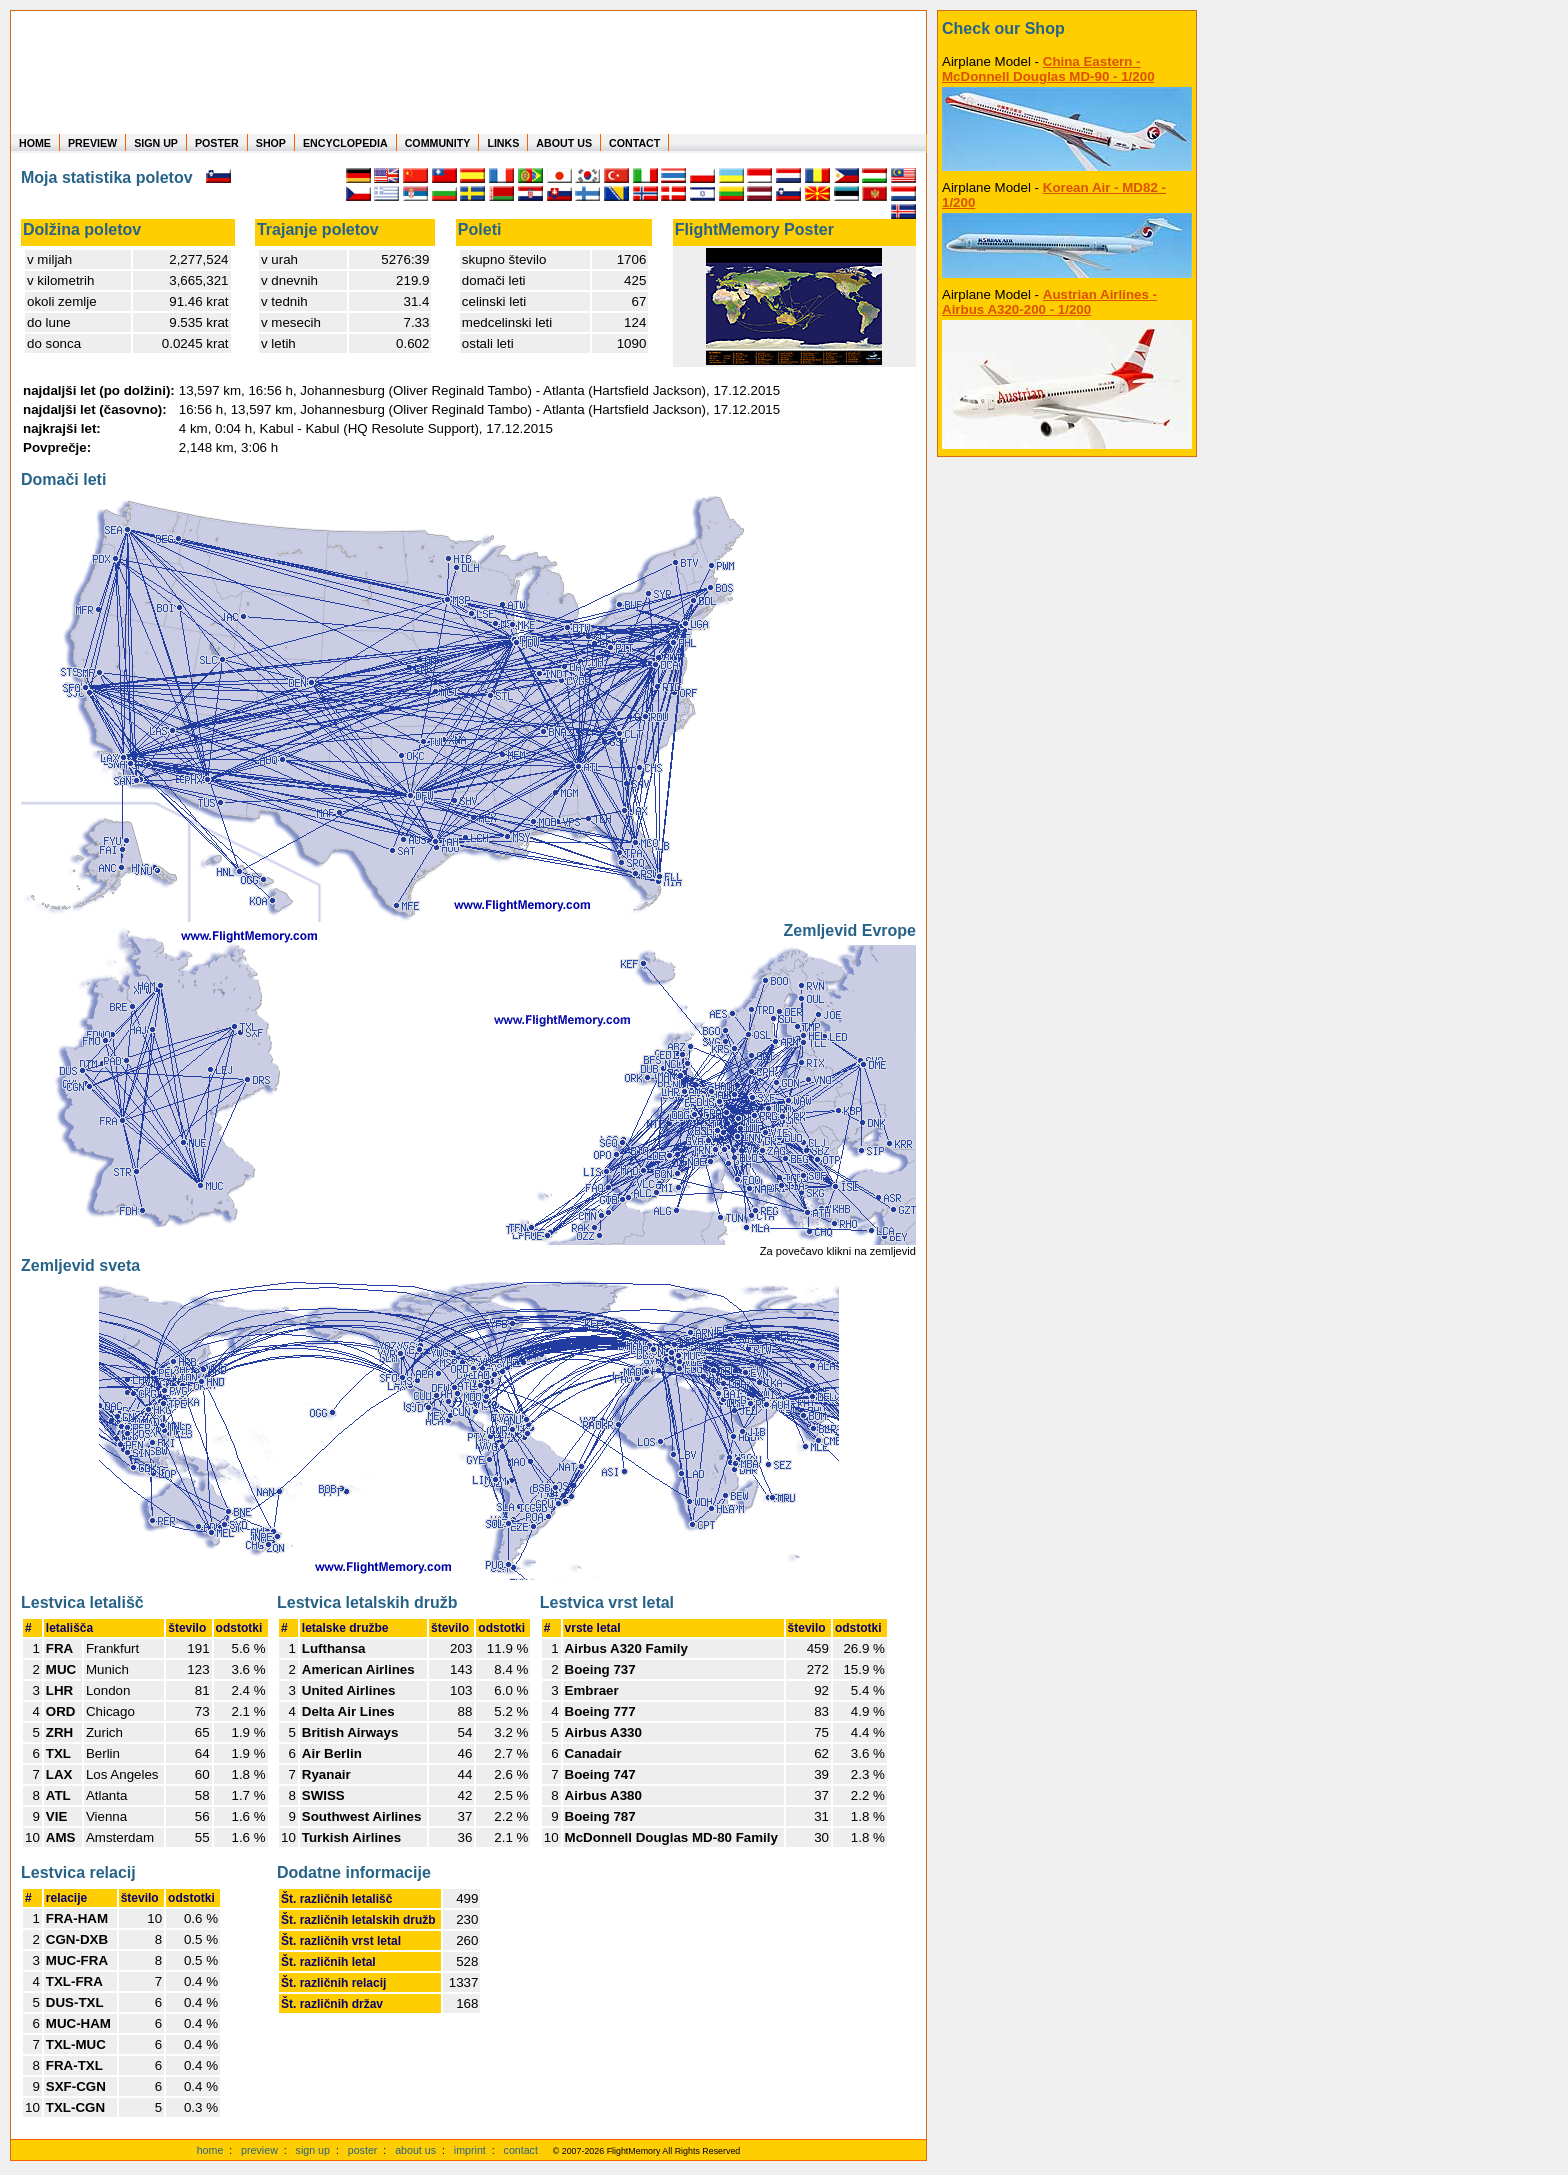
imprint (470, 2150)
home (210, 2150)
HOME (35, 143)
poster (363, 2150)
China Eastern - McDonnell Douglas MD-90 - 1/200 (1048, 69)
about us (415, 2150)
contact (521, 2150)
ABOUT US (564, 143)
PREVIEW (92, 143)
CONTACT (634, 143)
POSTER (217, 143)
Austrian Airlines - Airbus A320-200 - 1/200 (1049, 302)
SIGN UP (156, 143)
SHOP (271, 143)
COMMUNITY (438, 143)
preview (259, 2150)
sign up (313, 2150)
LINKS (503, 143)
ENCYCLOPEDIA (345, 143)
